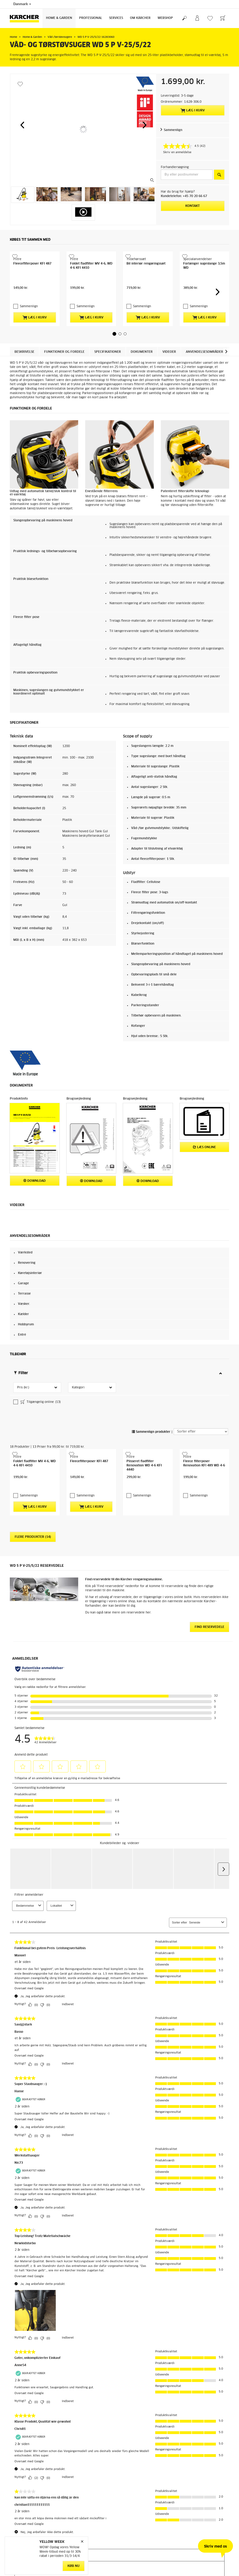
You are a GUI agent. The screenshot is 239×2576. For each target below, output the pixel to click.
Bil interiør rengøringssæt (146, 263)
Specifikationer (107, 351)
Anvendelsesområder (204, 351)
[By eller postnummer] (187, 174)
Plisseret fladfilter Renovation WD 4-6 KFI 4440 (144, 1465)
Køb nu (73, 2566)
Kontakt (192, 206)
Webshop (165, 18)
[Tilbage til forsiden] (26, 18)
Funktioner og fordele (64, 351)
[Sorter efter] (201, 1431)
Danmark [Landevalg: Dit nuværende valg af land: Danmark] (22, 4)
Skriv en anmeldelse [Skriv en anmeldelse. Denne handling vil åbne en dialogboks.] (177, 152)
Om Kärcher (140, 18)
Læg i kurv (192, 110)
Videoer (169, 351)
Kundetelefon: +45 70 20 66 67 (184, 196)
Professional (90, 18)
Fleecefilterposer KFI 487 (32, 263)
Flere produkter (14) (33, 1537)
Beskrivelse (24, 351)
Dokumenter (142, 351)
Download (34, 1180)
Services (116, 18)
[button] (22, 125)
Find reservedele (209, 1627)
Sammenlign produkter (151, 1431)
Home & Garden (59, 18)
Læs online (204, 1147)
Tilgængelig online (40, 1402)
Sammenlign (173, 130)
